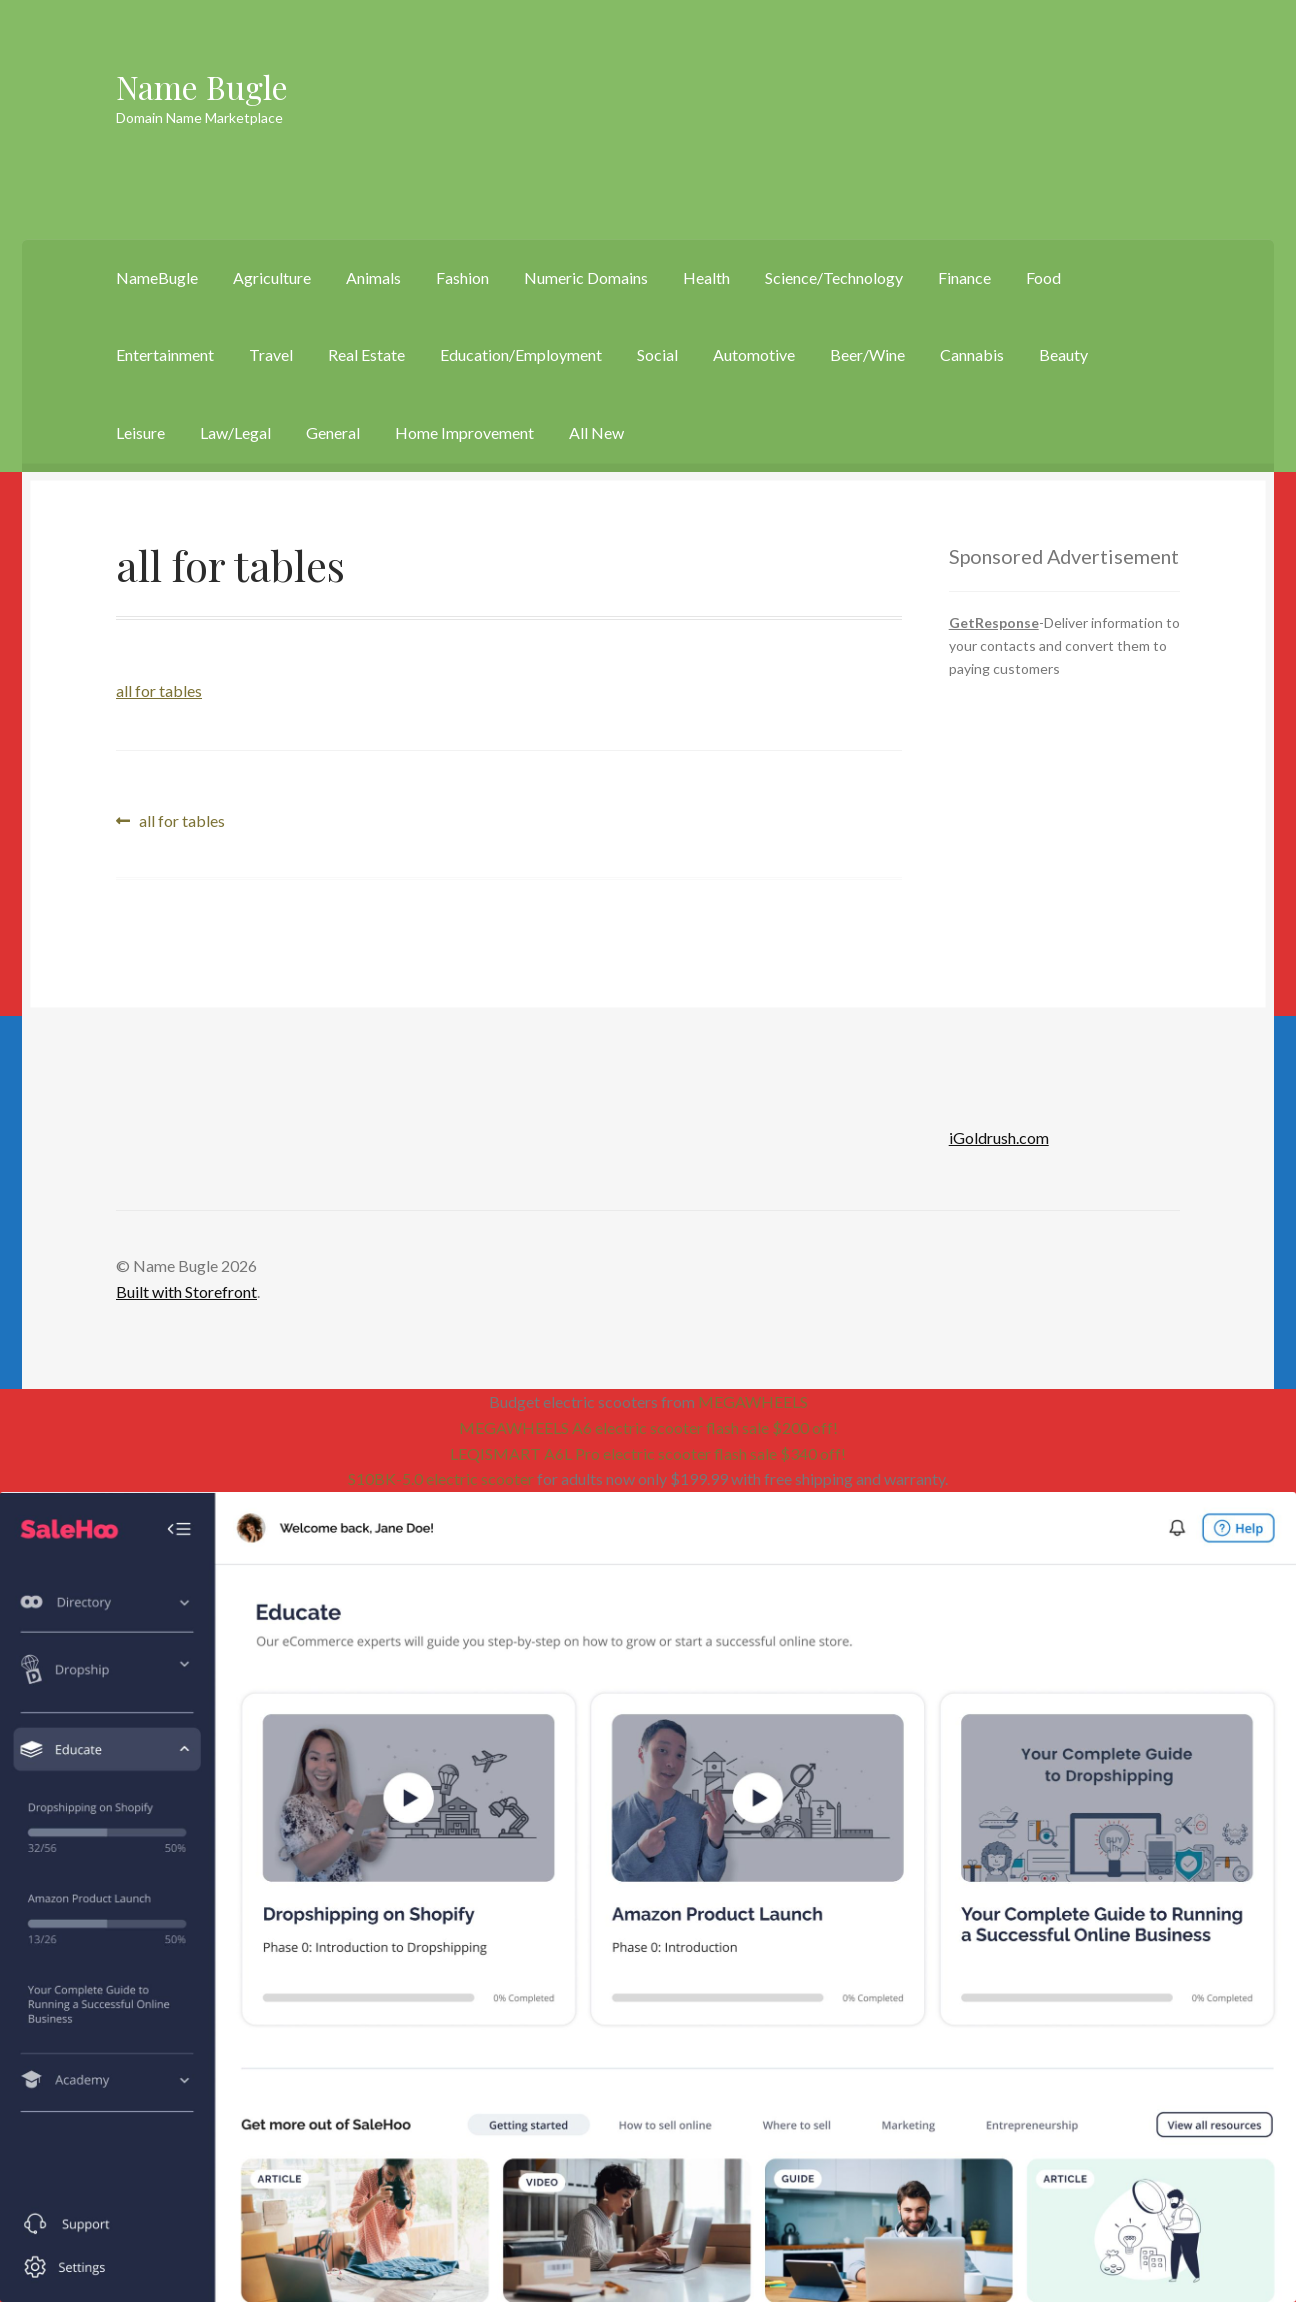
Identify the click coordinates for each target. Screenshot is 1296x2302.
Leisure (140, 432)
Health (706, 277)
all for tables (159, 690)
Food (1043, 277)
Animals (373, 277)
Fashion (462, 277)
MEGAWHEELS (753, 1401)
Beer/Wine (867, 354)
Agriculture (272, 277)
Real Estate (366, 354)
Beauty (1063, 354)
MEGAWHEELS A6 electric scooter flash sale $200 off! (648, 1427)
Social (657, 354)
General (333, 432)
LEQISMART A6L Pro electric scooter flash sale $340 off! (648, 1453)
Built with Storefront (186, 1291)
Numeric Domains (586, 277)
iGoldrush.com (999, 1137)
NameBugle (157, 277)
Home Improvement (464, 432)
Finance (964, 277)
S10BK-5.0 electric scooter (441, 1478)
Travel (271, 354)
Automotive (754, 354)
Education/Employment (521, 354)
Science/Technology (834, 277)
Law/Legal (235, 432)
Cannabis (972, 354)
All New (596, 432)
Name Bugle (202, 86)
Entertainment (165, 354)
